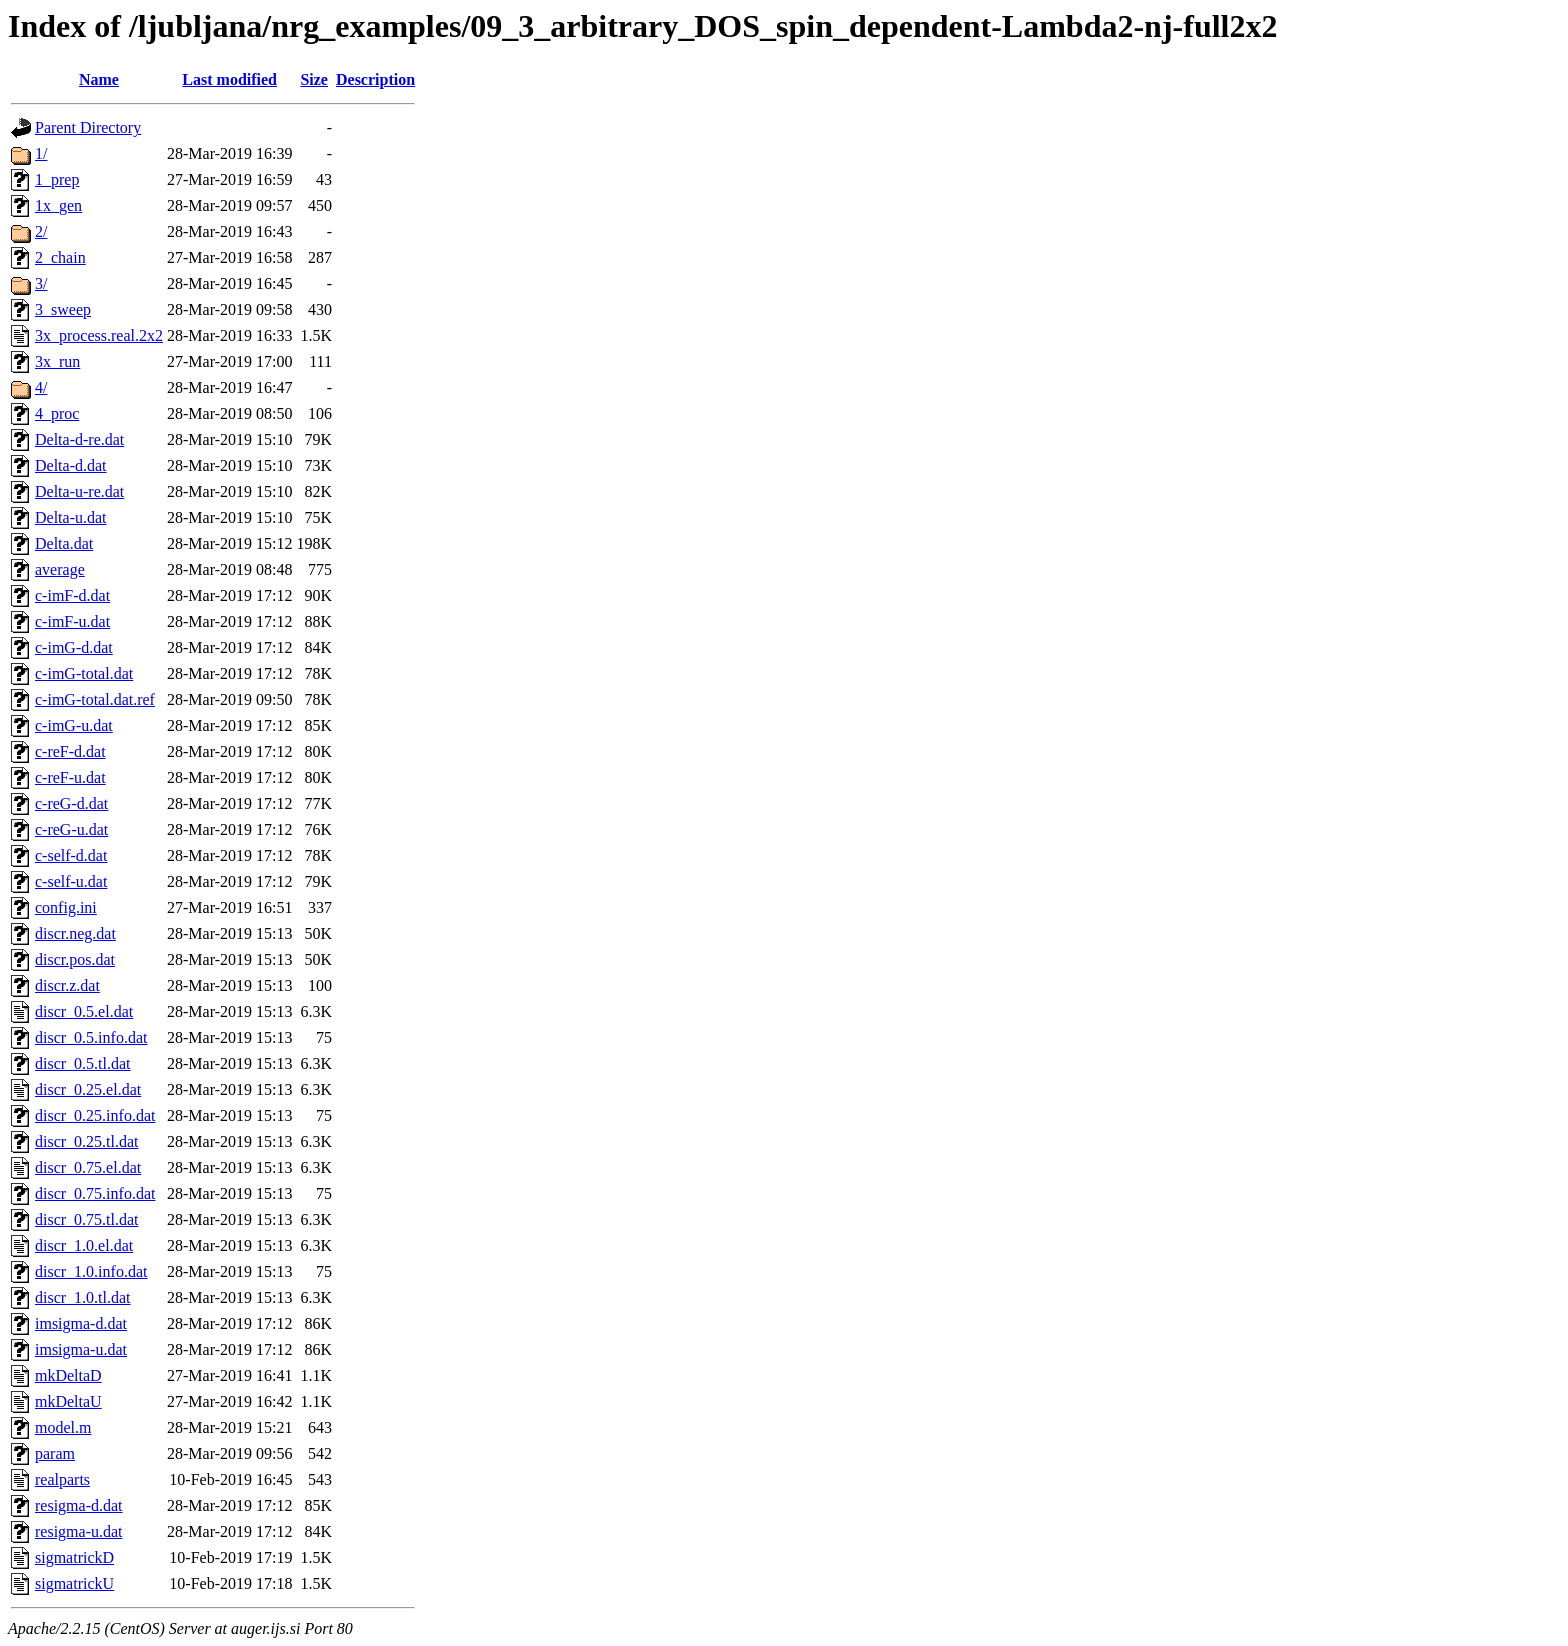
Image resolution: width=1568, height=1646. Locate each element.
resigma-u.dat (79, 1531)
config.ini (66, 907)
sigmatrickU (74, 1583)
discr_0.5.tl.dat (83, 1063)
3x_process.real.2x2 (99, 335)
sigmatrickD (74, 1557)
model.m (63, 1427)
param (55, 1453)
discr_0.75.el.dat (88, 1167)
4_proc (57, 413)
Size (314, 79)
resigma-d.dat (79, 1505)
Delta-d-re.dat (79, 439)
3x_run (57, 361)
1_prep (57, 179)
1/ (41, 153)
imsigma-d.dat (81, 1323)
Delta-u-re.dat (79, 491)
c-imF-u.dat (72, 621)
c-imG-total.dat (84, 673)
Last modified (229, 79)
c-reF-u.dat (70, 777)
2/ (41, 231)
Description (375, 79)
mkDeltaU (68, 1401)
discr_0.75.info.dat (95, 1193)
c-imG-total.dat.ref (95, 699)
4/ (41, 387)
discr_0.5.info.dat (91, 1037)
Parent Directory (88, 127)
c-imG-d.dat (74, 647)
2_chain (60, 257)
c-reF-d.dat (70, 751)
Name (99, 79)
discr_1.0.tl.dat (83, 1297)
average (60, 569)
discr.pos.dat (75, 959)
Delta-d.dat (71, 465)
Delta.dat (64, 543)
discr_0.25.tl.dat (87, 1141)
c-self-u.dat (71, 881)
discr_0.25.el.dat (88, 1089)
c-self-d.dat (71, 855)
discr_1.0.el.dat (84, 1245)
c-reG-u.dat (71, 829)
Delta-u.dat (71, 517)
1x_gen (58, 205)
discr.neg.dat (75, 933)
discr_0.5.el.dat (84, 1011)
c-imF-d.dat (72, 595)
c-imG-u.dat (74, 725)
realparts (62, 1479)
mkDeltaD (68, 1375)
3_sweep (63, 309)
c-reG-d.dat (71, 803)
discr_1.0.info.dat (91, 1271)
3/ (41, 283)
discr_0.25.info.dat (95, 1115)
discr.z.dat (67, 985)
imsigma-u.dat (81, 1349)
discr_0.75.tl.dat (87, 1219)
